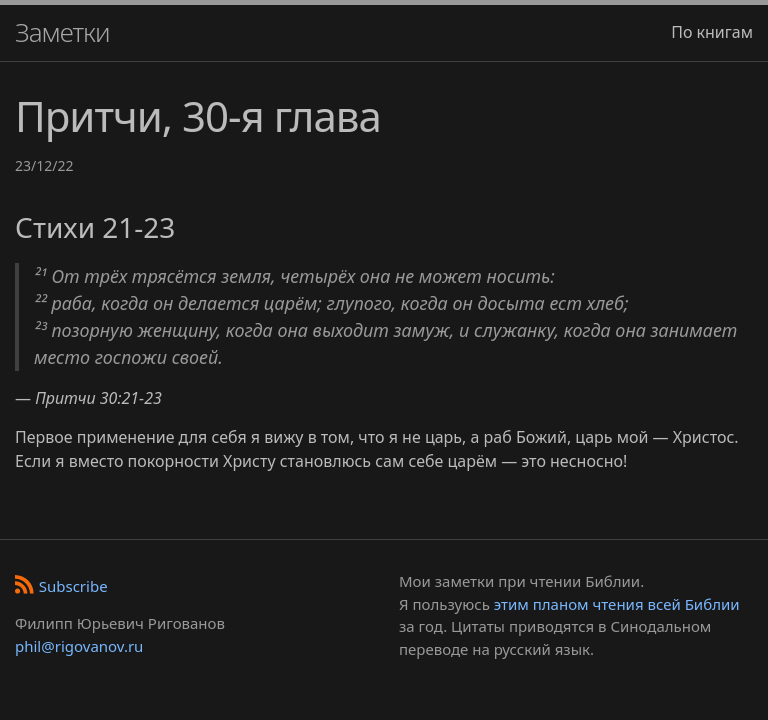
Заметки (62, 32)
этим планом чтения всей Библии (617, 604)
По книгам (712, 32)
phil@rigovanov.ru (79, 646)
